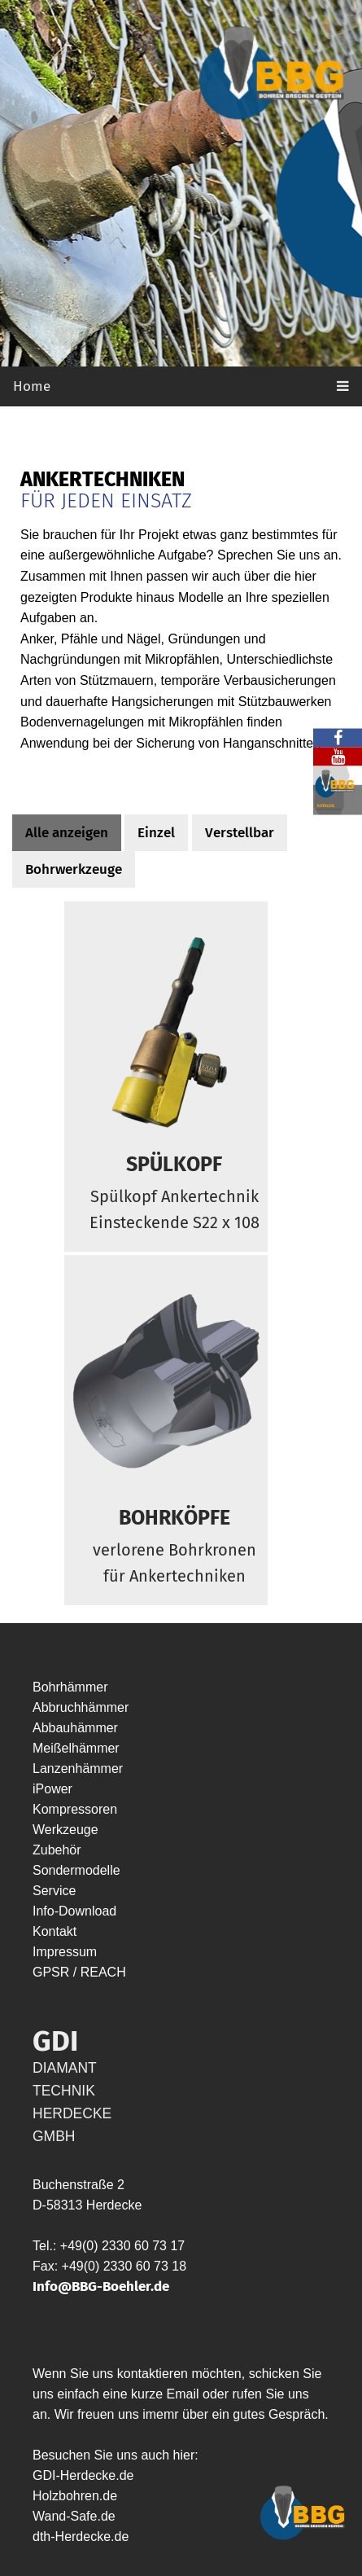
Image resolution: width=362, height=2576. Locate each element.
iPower (52, 1789)
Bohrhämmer (70, 1687)
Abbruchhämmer (81, 1707)
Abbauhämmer (75, 1728)
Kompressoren (75, 1809)
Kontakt (54, 1931)
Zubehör (57, 1850)
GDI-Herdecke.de (83, 2475)
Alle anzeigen (66, 832)
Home (31, 386)
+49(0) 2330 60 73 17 (122, 2246)
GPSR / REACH (81, 1972)
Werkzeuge (65, 1830)
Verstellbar (239, 832)
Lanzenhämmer (78, 1768)
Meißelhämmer (76, 1748)
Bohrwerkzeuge (73, 869)
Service (54, 1891)
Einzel (156, 832)
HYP (142, 1972)
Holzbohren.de (75, 2496)
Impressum (65, 1952)
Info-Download (74, 1911)
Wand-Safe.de (74, 2516)
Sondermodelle (76, 1870)
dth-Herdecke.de (81, 2536)
